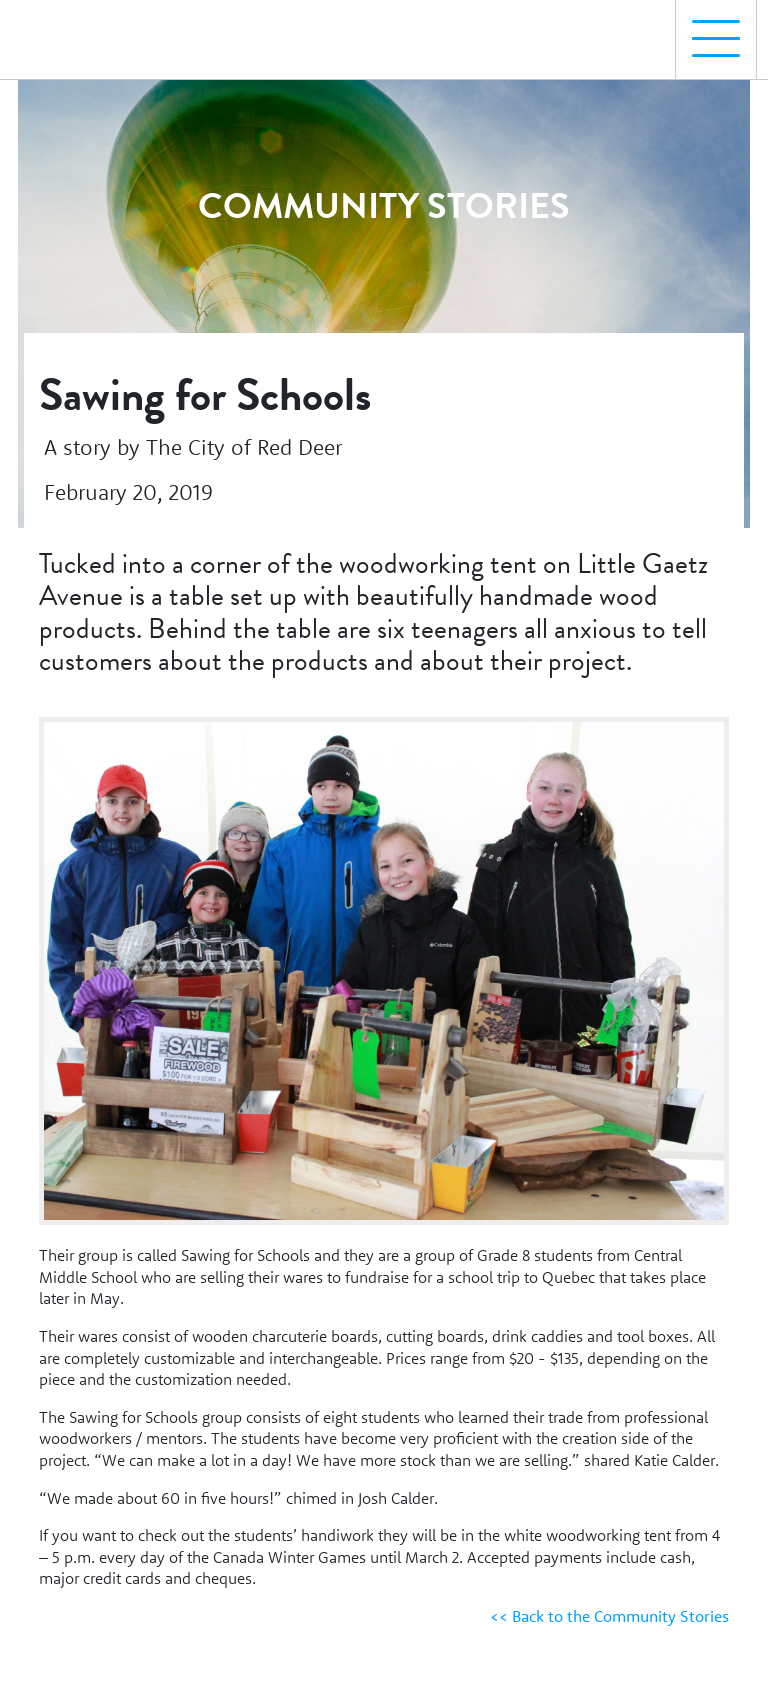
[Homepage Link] (103, 31)
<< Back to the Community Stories (609, 1616)
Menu (708, 28)
